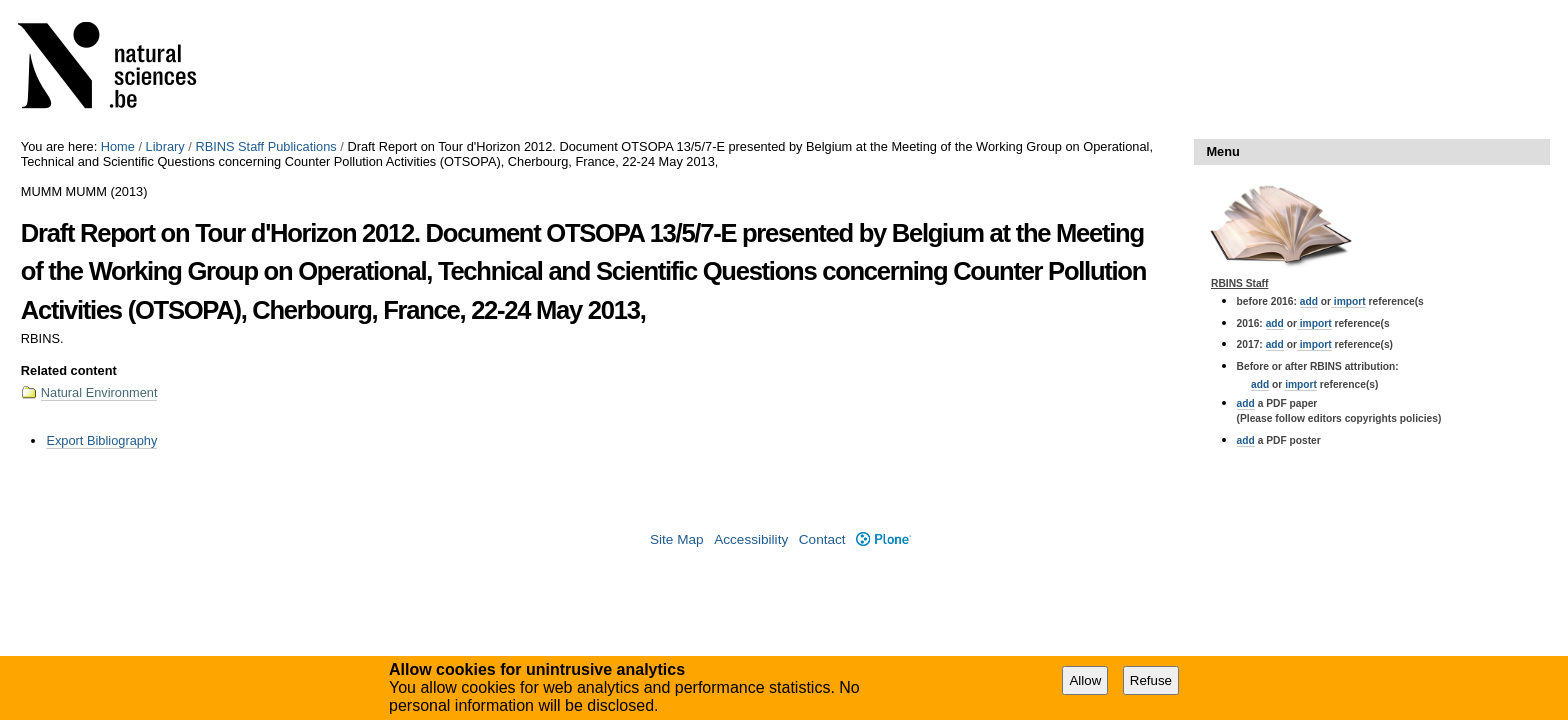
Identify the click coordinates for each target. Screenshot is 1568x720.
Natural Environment (99, 392)
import (1348, 301)
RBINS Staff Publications (265, 146)
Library (165, 146)
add (1309, 301)
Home (118, 146)
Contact (822, 539)
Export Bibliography (101, 440)
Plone (883, 539)
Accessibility (751, 539)
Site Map (677, 539)
